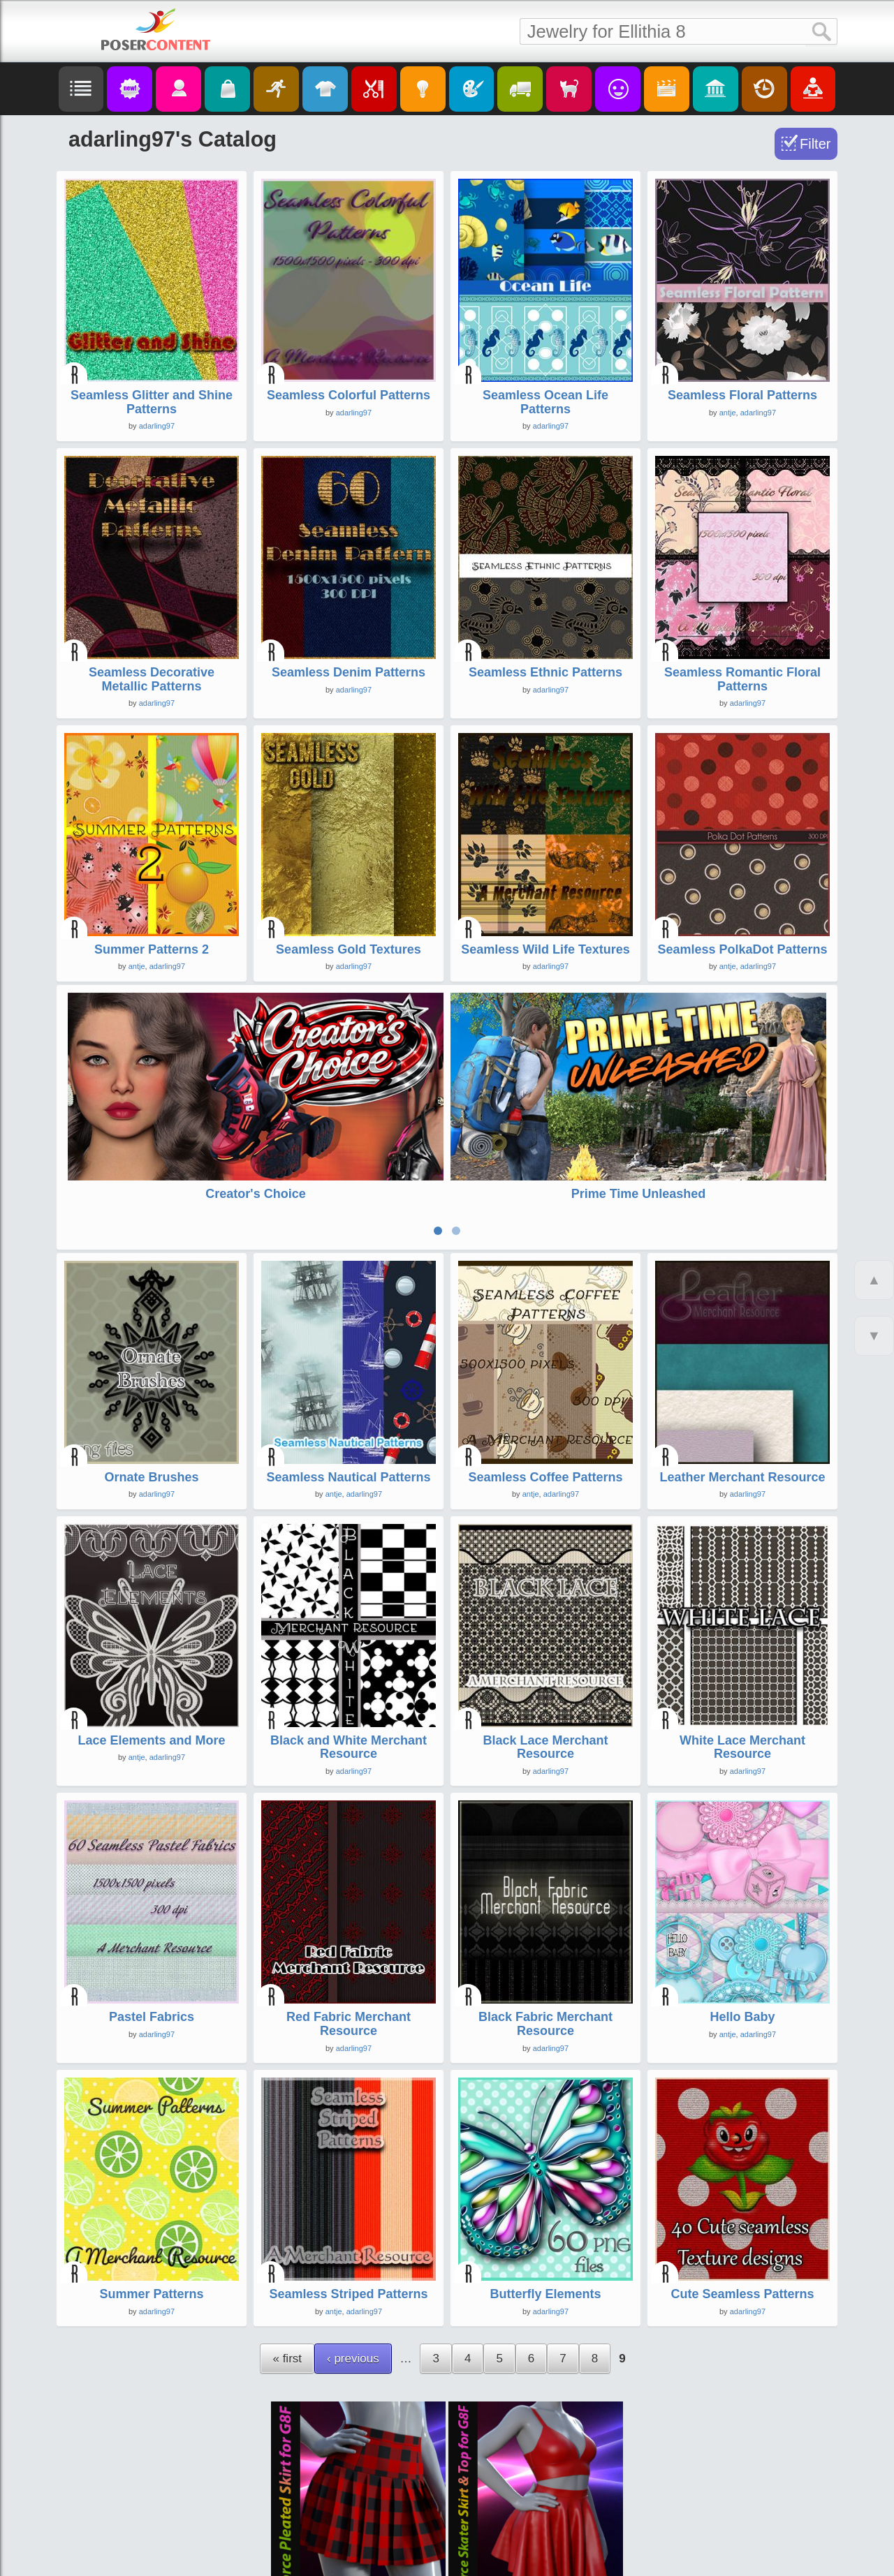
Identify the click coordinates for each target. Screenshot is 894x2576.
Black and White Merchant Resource (348, 1655)
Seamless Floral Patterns (742, 395)
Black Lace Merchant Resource (545, 1655)
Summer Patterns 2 (151, 949)
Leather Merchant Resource (742, 1385)
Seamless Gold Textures (348, 949)
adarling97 (157, 426)
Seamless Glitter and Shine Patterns (152, 402)
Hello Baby (742, 1925)
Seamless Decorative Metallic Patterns (151, 679)
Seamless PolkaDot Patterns (742, 949)
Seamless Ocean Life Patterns (545, 402)
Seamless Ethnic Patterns (545, 672)
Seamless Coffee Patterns (545, 1385)
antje (727, 412)
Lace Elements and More (151, 1648)
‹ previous (353, 2266)
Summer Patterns (151, 2202)
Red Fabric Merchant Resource (348, 1932)
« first (287, 2266)
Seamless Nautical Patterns (348, 1385)
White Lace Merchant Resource (742, 1655)
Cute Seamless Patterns (742, 2202)
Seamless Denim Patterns (348, 672)
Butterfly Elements (545, 2202)
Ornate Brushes (151, 1385)
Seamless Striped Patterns (348, 2202)
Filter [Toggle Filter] (815, 143)
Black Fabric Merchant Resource (545, 1932)
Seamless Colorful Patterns (348, 395)
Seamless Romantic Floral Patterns (742, 679)
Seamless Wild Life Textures (545, 949)
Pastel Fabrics (151, 1925)
